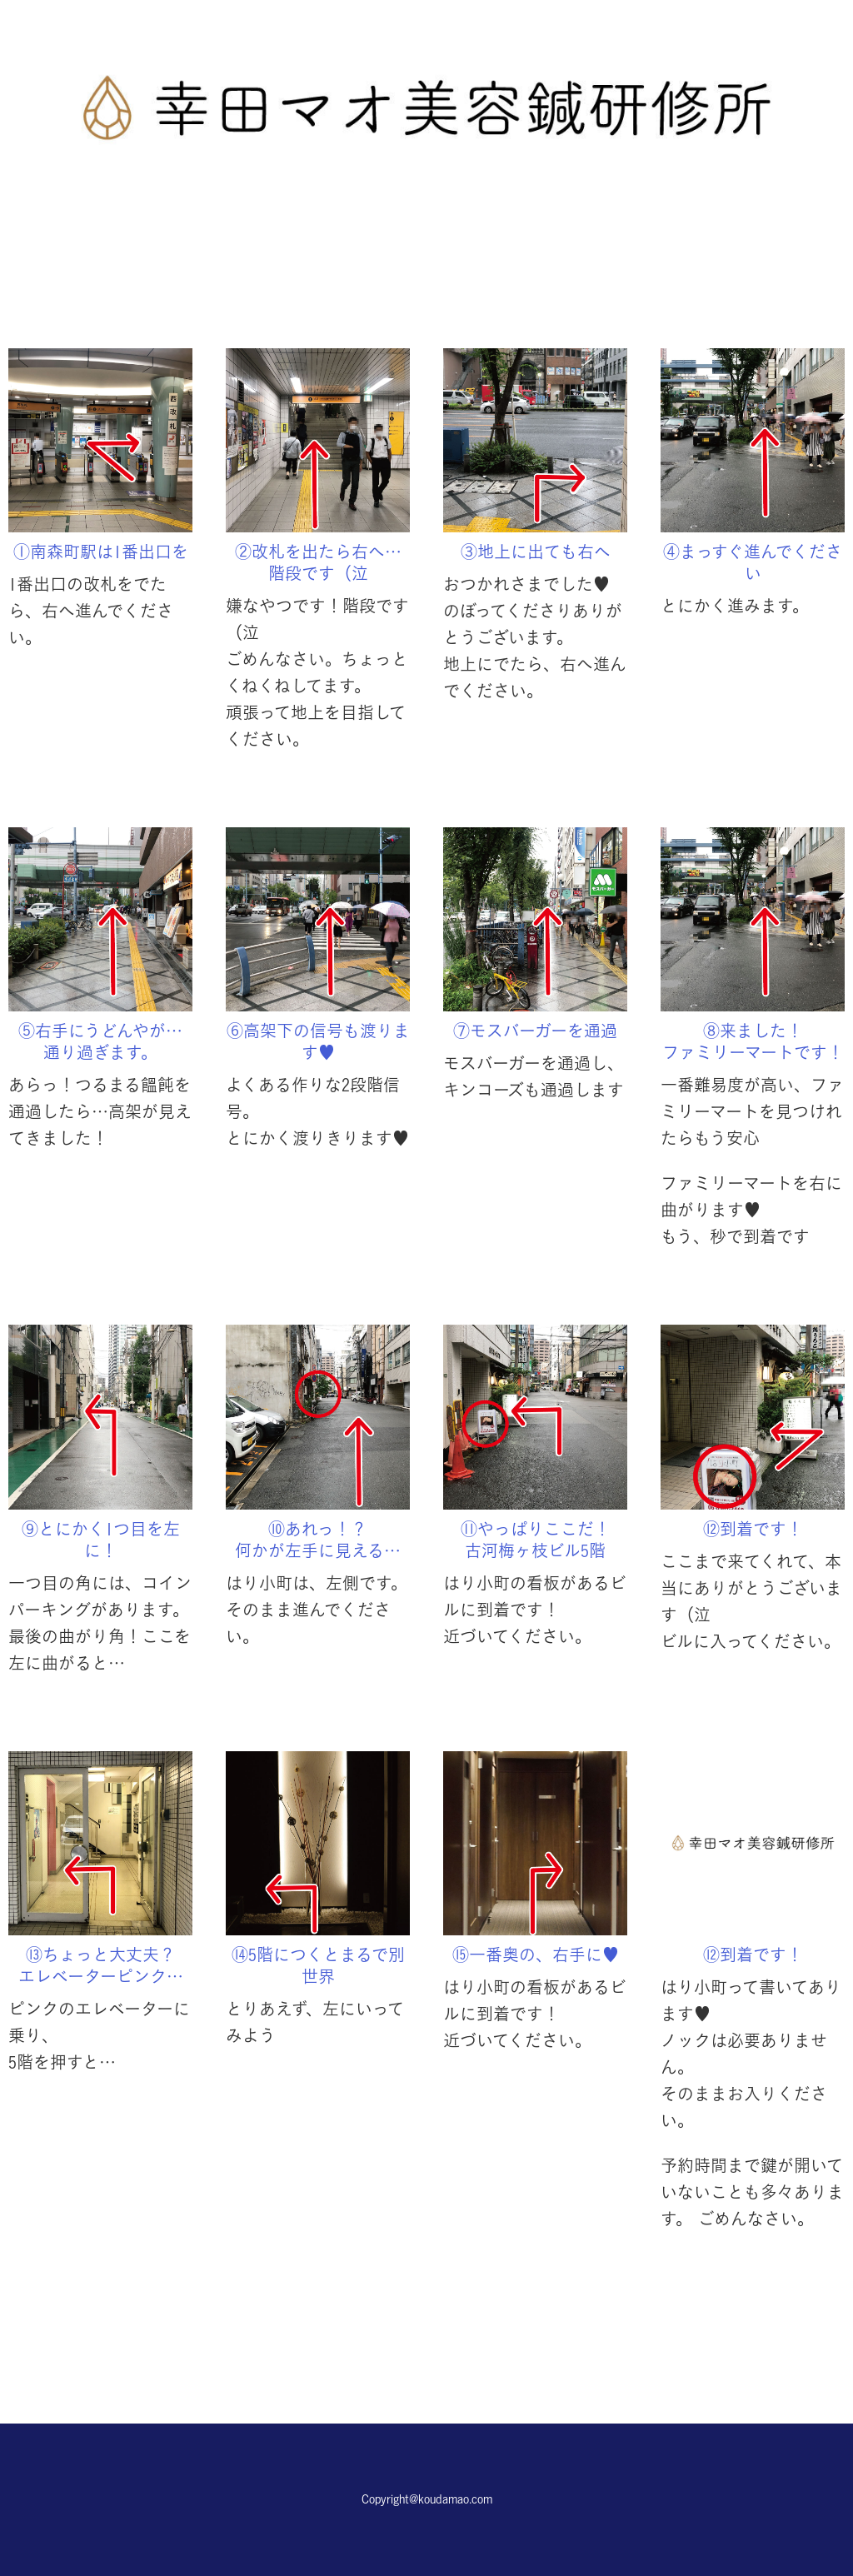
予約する (426, 2332)
